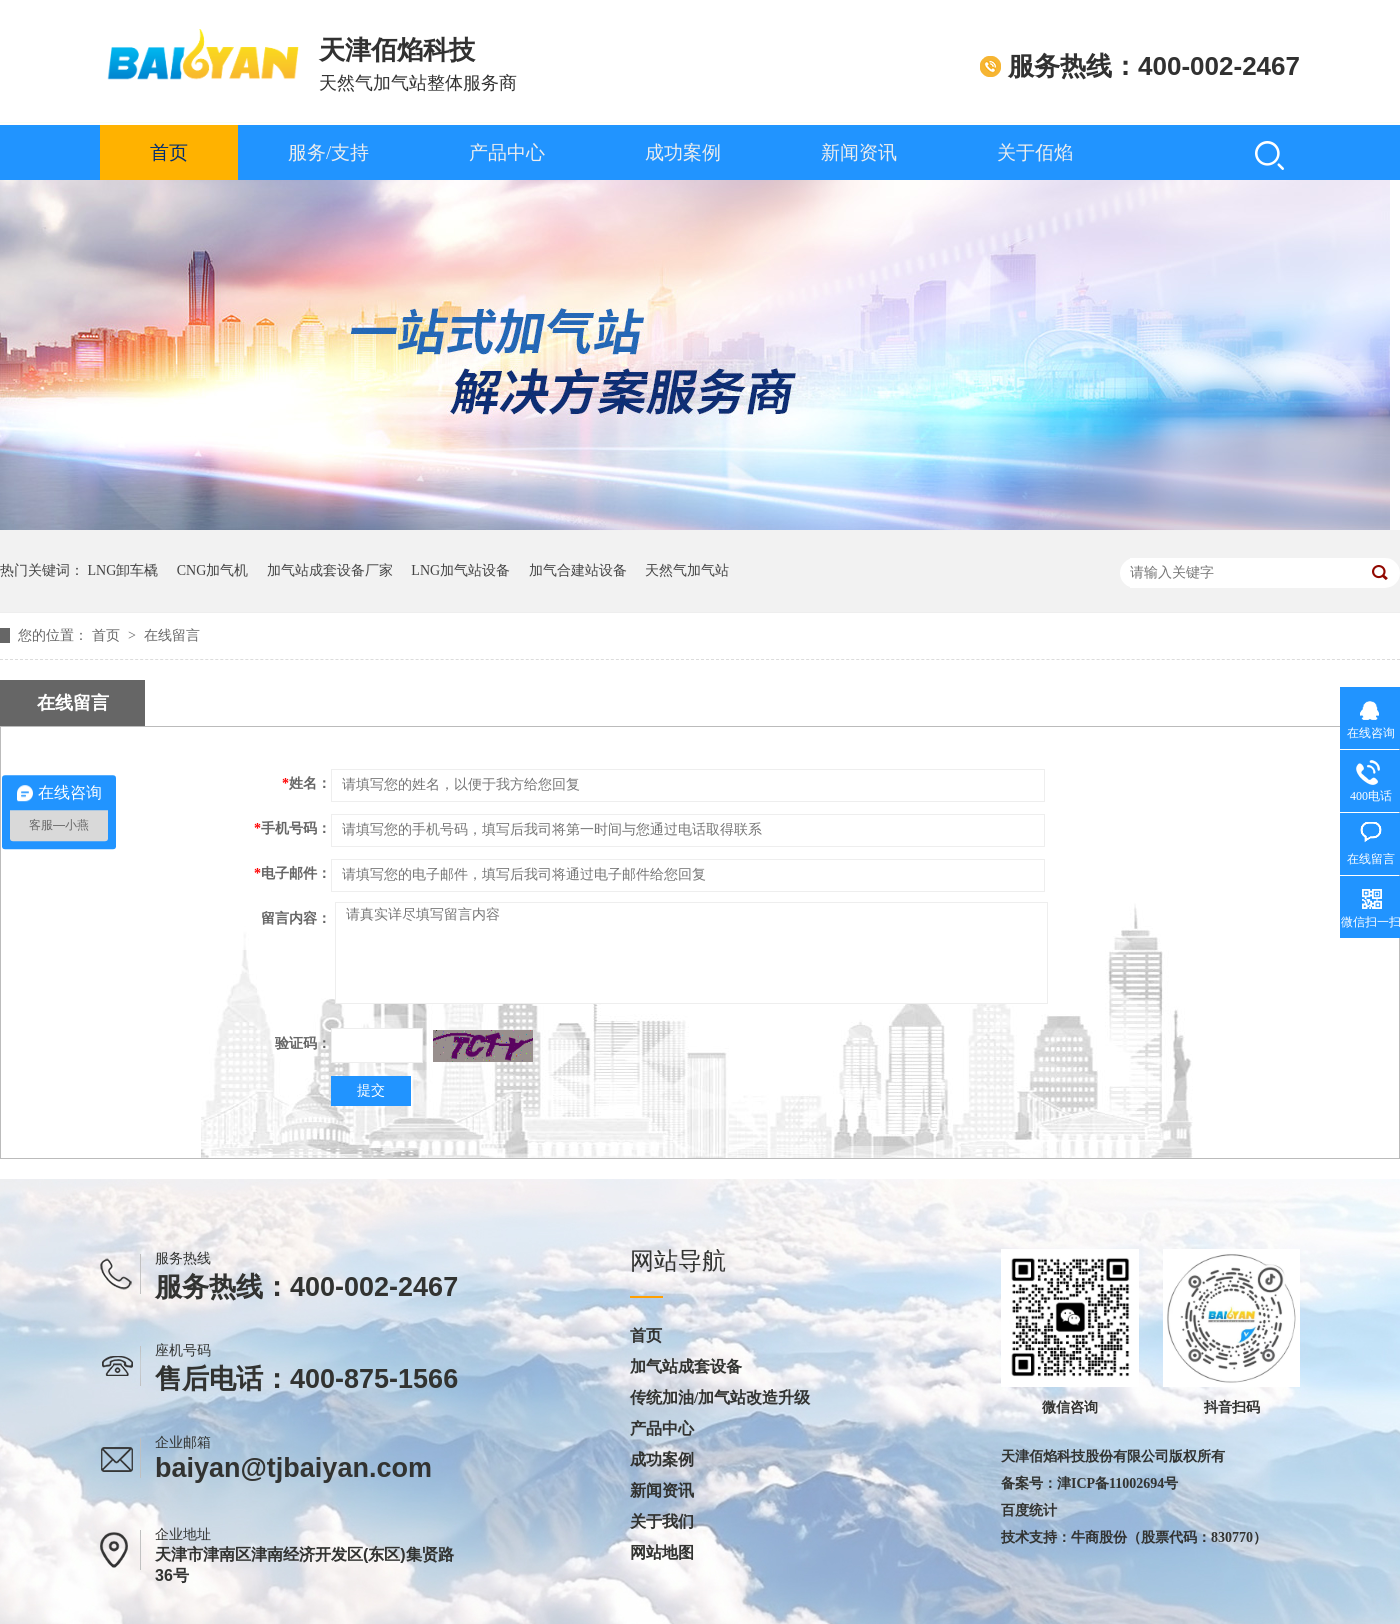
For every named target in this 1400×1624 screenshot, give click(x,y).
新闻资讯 (859, 152)
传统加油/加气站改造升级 (720, 1398)
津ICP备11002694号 (1117, 1483)
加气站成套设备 (686, 1367)
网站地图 (662, 1553)
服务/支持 (328, 152)
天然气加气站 (687, 570)
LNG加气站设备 (460, 570)
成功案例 (683, 152)
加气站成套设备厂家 (330, 570)
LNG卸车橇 (123, 570)
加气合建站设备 (578, 570)
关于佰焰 (1035, 152)
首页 (169, 152)
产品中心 (507, 152)
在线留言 (172, 635)
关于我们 (662, 1522)
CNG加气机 (213, 570)
